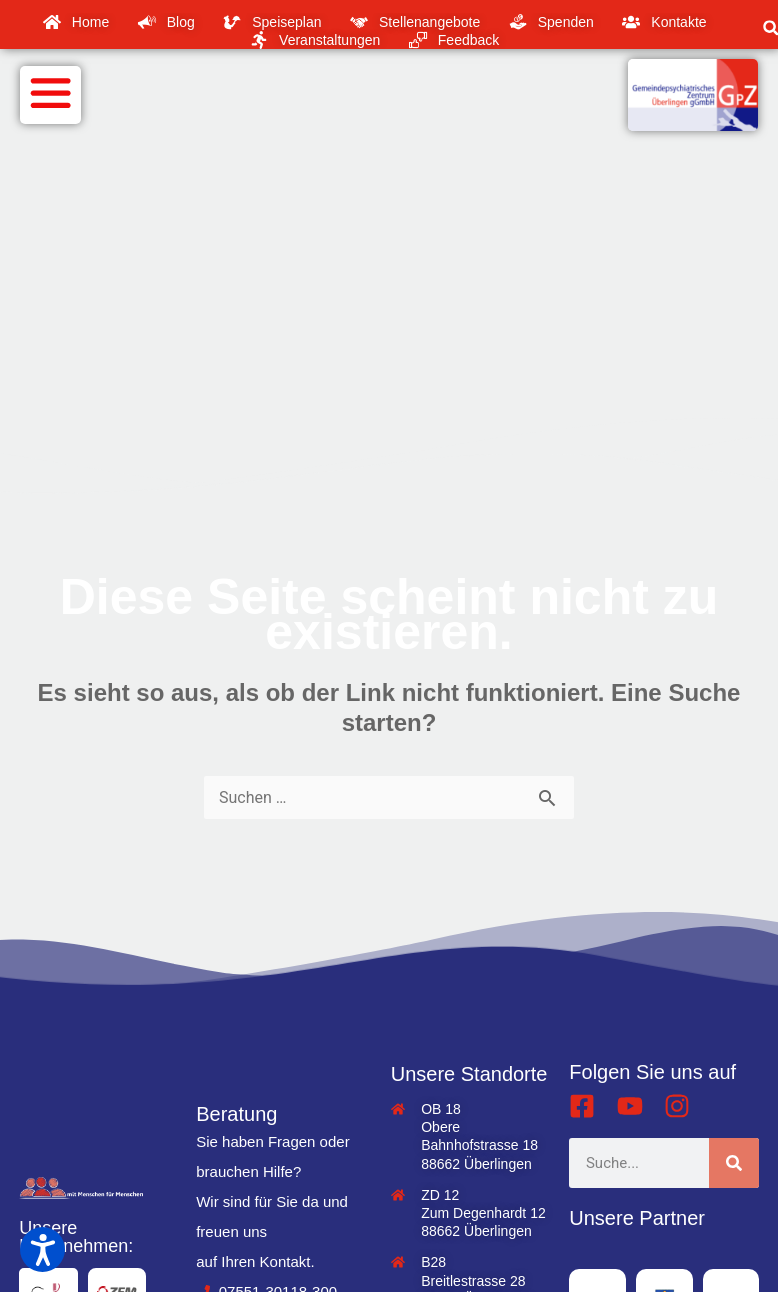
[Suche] (734, 1163)
